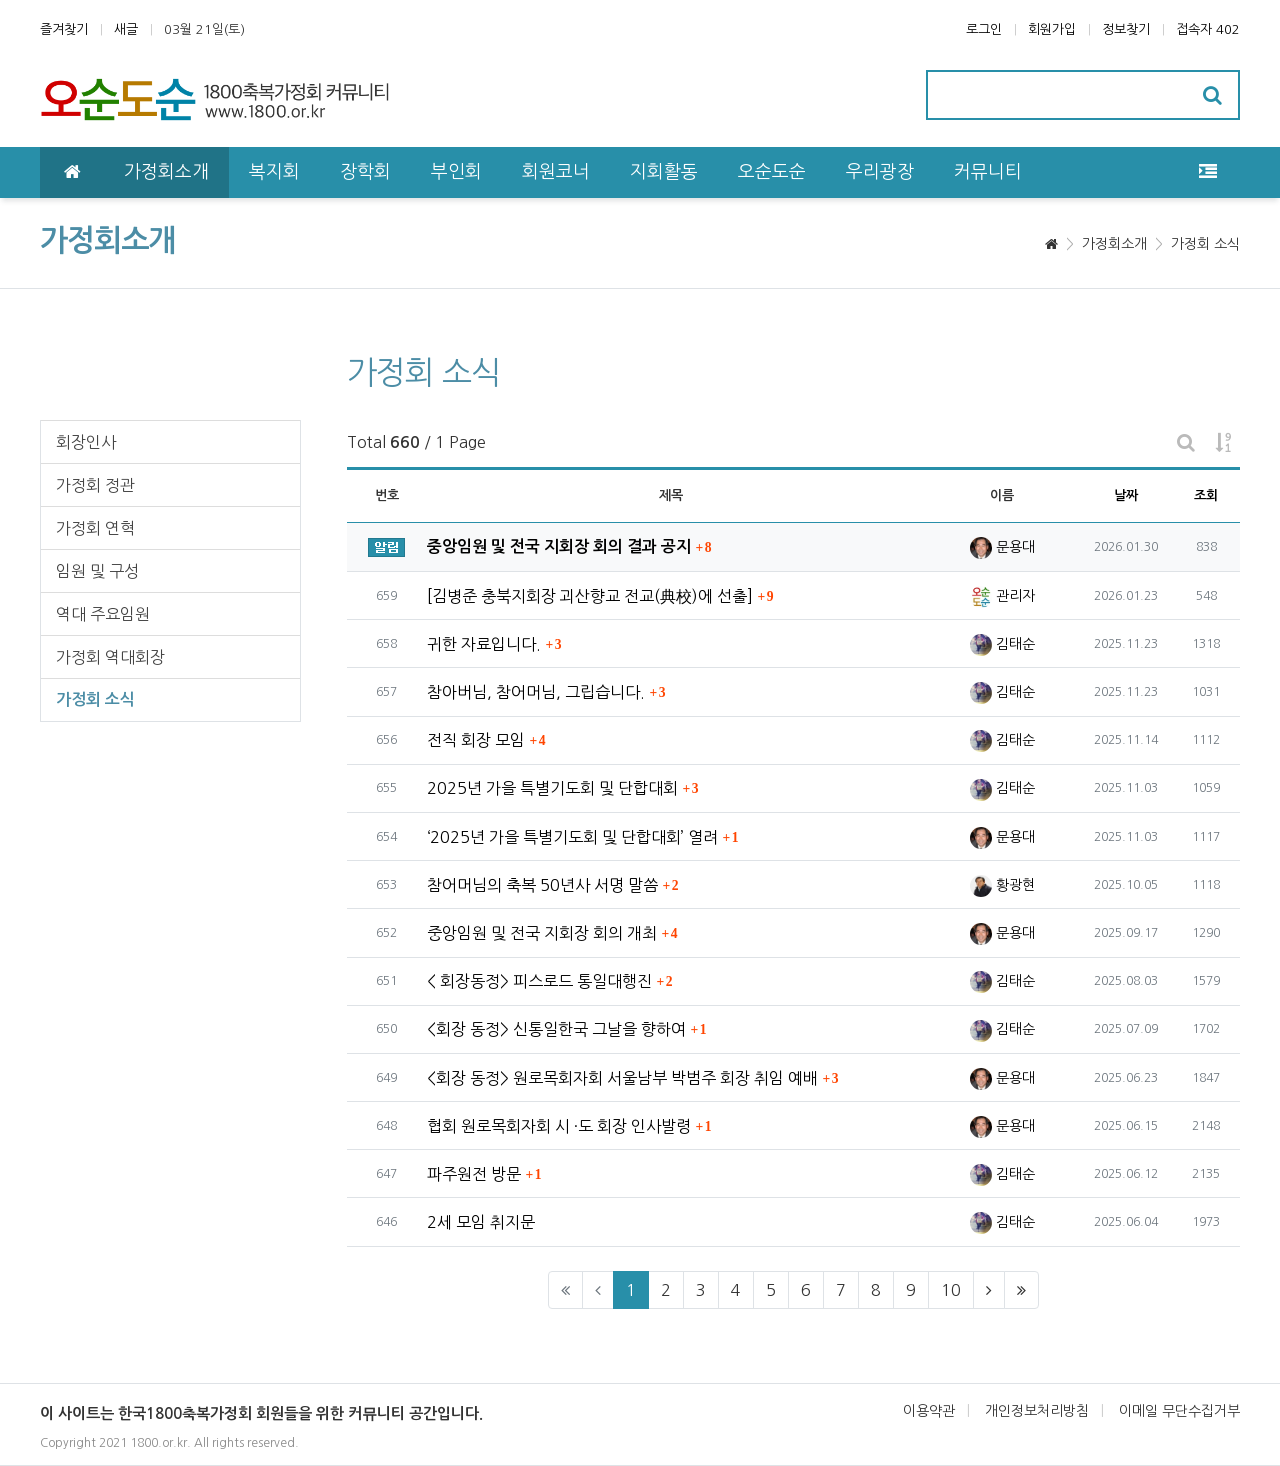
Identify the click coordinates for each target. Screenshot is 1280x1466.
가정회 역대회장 (110, 657)
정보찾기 (1126, 29)
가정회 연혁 (95, 528)
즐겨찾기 (64, 29)
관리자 (1002, 596)
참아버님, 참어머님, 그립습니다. (536, 692)
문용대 (1002, 547)
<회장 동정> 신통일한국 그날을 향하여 (556, 1029)
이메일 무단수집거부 (1179, 1411)
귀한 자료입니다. (484, 644)
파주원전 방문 (474, 1174)
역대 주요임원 (103, 614)
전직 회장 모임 (476, 740)
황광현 (1002, 885)
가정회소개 (1114, 244)
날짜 (1126, 495)
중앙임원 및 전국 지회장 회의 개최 (542, 933)
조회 (1206, 495)
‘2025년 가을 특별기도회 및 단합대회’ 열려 (572, 837)
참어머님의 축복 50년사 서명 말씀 (542, 885)
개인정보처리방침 (1037, 1411)
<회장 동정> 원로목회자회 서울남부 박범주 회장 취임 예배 (622, 1078)
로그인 (984, 29)
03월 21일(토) (204, 29)
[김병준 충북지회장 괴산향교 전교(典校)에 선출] (590, 596)
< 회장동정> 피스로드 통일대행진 (539, 981)
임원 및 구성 (97, 571)
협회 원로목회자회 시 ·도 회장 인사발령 (559, 1126)
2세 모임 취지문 (481, 1222)
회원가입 (1052, 29)
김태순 (1002, 644)
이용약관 (929, 1411)
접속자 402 (1208, 29)
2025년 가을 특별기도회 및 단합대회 (552, 788)
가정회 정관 (95, 485)
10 (951, 1290)
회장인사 (86, 442)
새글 (126, 29)
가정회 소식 (1205, 244)
